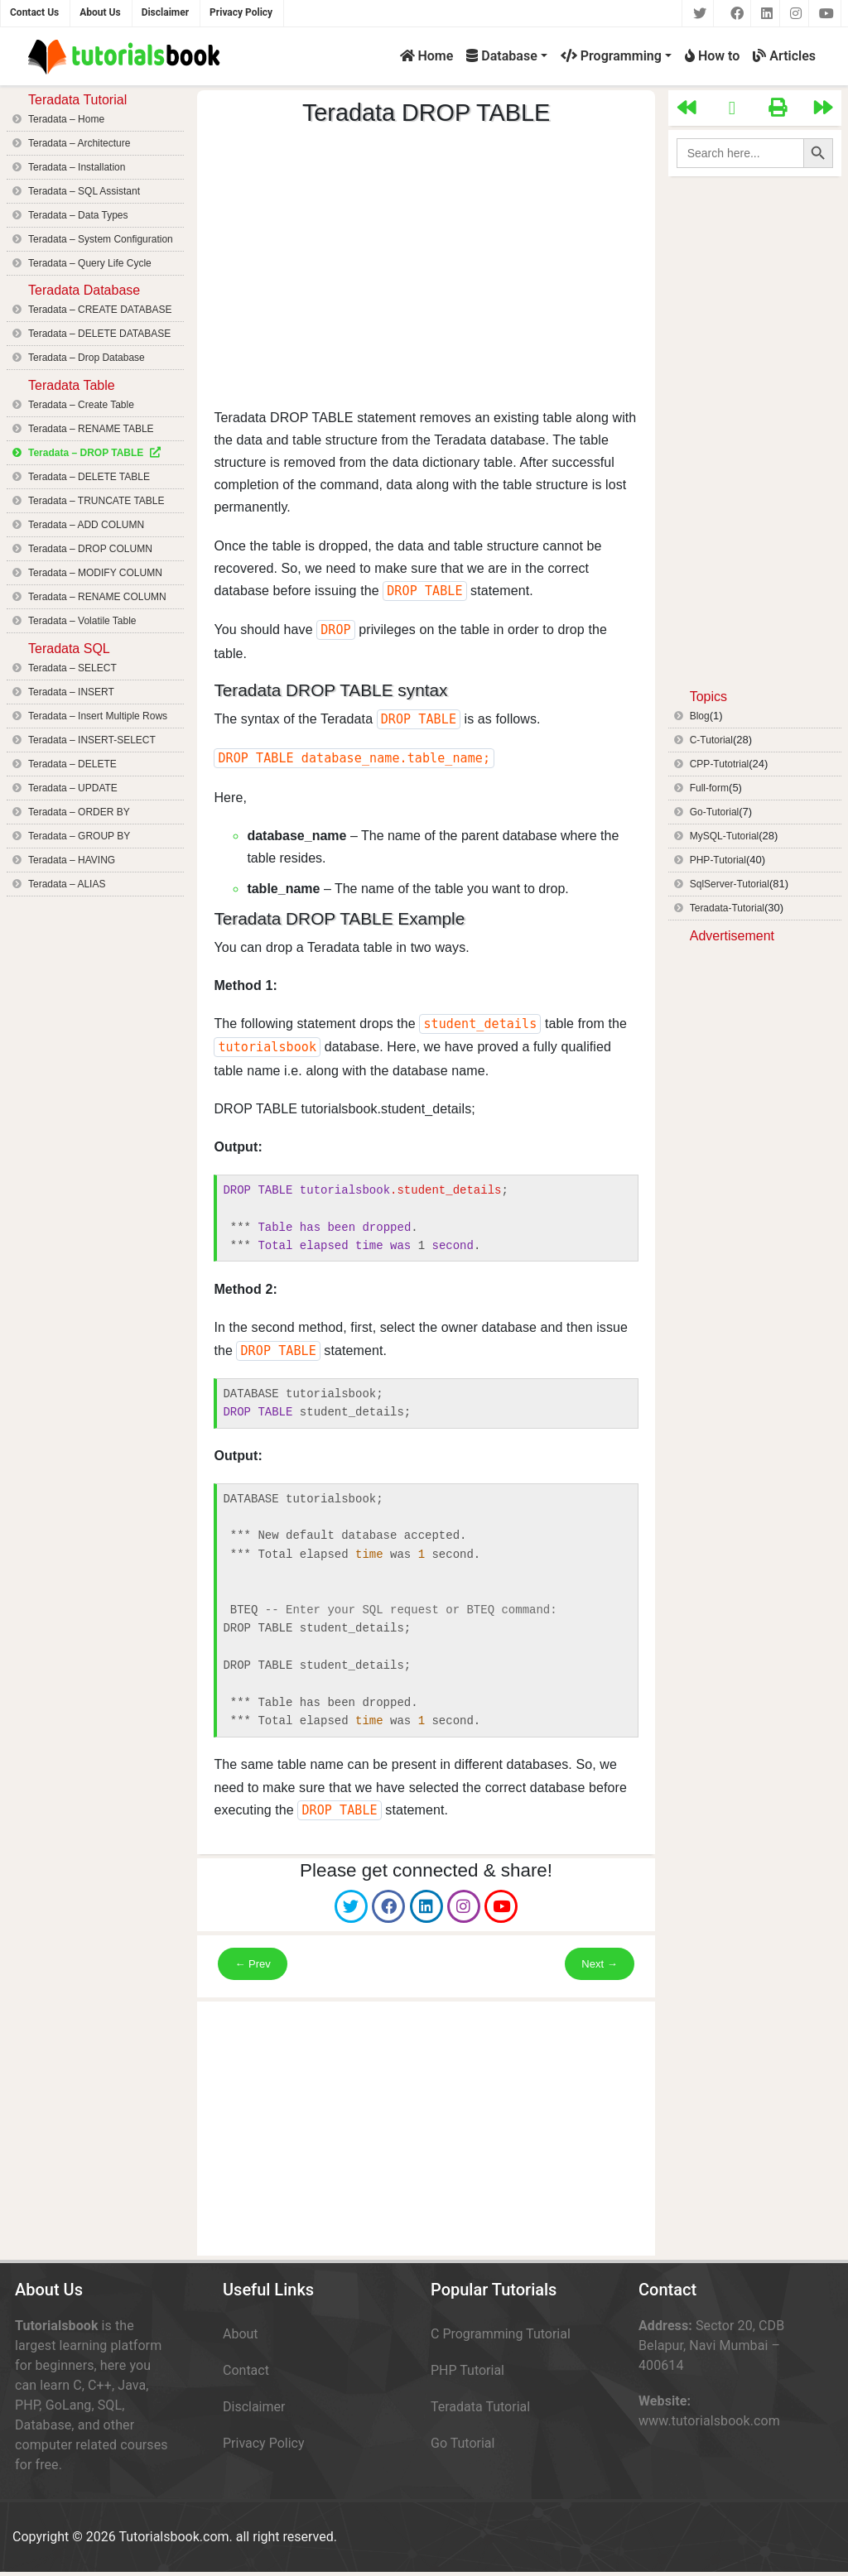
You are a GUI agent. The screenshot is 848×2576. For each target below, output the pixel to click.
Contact (246, 2370)
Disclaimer (165, 12)
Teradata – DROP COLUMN (90, 549)
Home (427, 56)
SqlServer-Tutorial (729, 884)
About (240, 2334)
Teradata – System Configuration (100, 239)
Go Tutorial (462, 2443)
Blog (700, 716)
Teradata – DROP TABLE (85, 453)
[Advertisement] (426, 267)
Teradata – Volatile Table (82, 621)
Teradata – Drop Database (86, 357)
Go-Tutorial (715, 812)
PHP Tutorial (467, 2370)
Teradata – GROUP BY (79, 836)
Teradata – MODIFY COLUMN (95, 573)
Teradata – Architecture (79, 143)
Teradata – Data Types (78, 215)
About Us (100, 12)
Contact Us (34, 12)
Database (501, 56)
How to (712, 56)
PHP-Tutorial (718, 860)
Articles (784, 56)
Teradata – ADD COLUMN (86, 525)
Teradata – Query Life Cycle (90, 263)
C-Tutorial (711, 740)
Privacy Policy (241, 12)
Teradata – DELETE (72, 764)
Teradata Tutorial (480, 2407)
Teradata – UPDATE (73, 788)
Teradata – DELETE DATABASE (99, 333)
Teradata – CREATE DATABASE (99, 309)
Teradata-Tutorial (727, 908)
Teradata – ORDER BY (79, 812)
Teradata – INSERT (71, 692)
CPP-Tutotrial (719, 764)
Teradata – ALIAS (66, 884)
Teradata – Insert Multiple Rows (97, 716)
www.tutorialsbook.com (709, 2421)
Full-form (709, 788)
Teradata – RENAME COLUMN (97, 597)
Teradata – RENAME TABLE (91, 429)
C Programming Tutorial (501, 2334)
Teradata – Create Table (81, 405)
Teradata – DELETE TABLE (89, 477)
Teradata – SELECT (72, 668)
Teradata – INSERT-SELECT (92, 740)
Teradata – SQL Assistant (84, 191)
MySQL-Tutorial (724, 836)
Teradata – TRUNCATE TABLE (96, 501)
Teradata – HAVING (71, 860)
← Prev (252, 1964)
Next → (599, 1964)
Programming (611, 56)
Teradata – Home (66, 119)
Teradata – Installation (76, 167)
